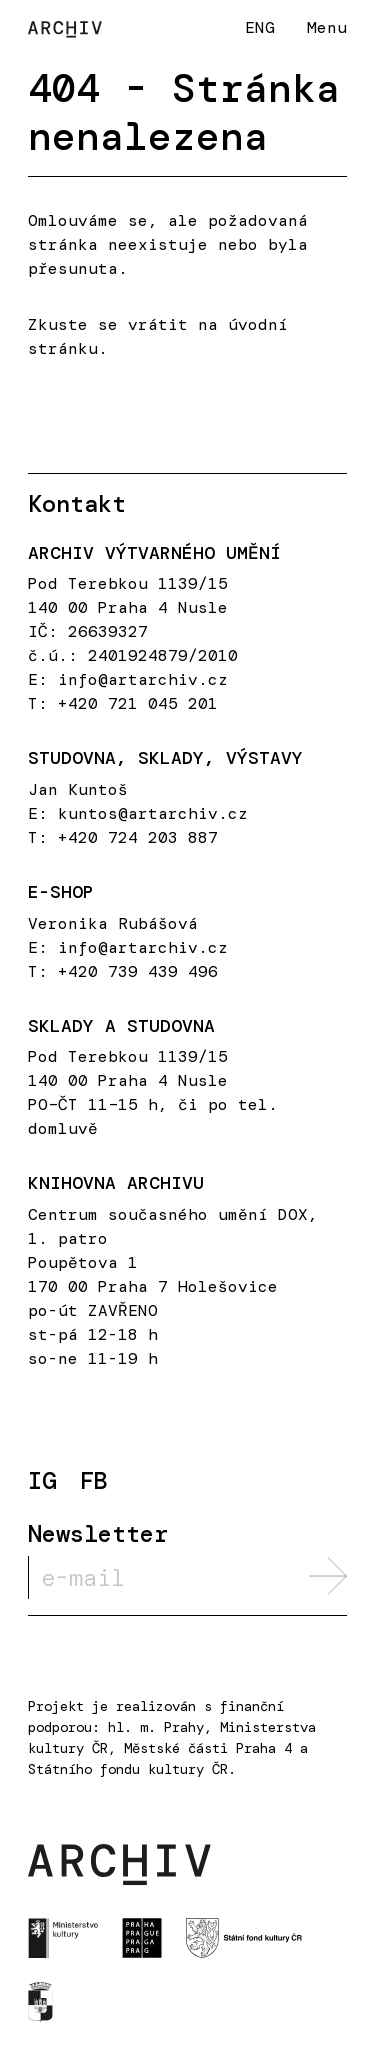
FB (94, 1481)
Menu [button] (327, 27)
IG (42, 1481)
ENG (260, 27)
